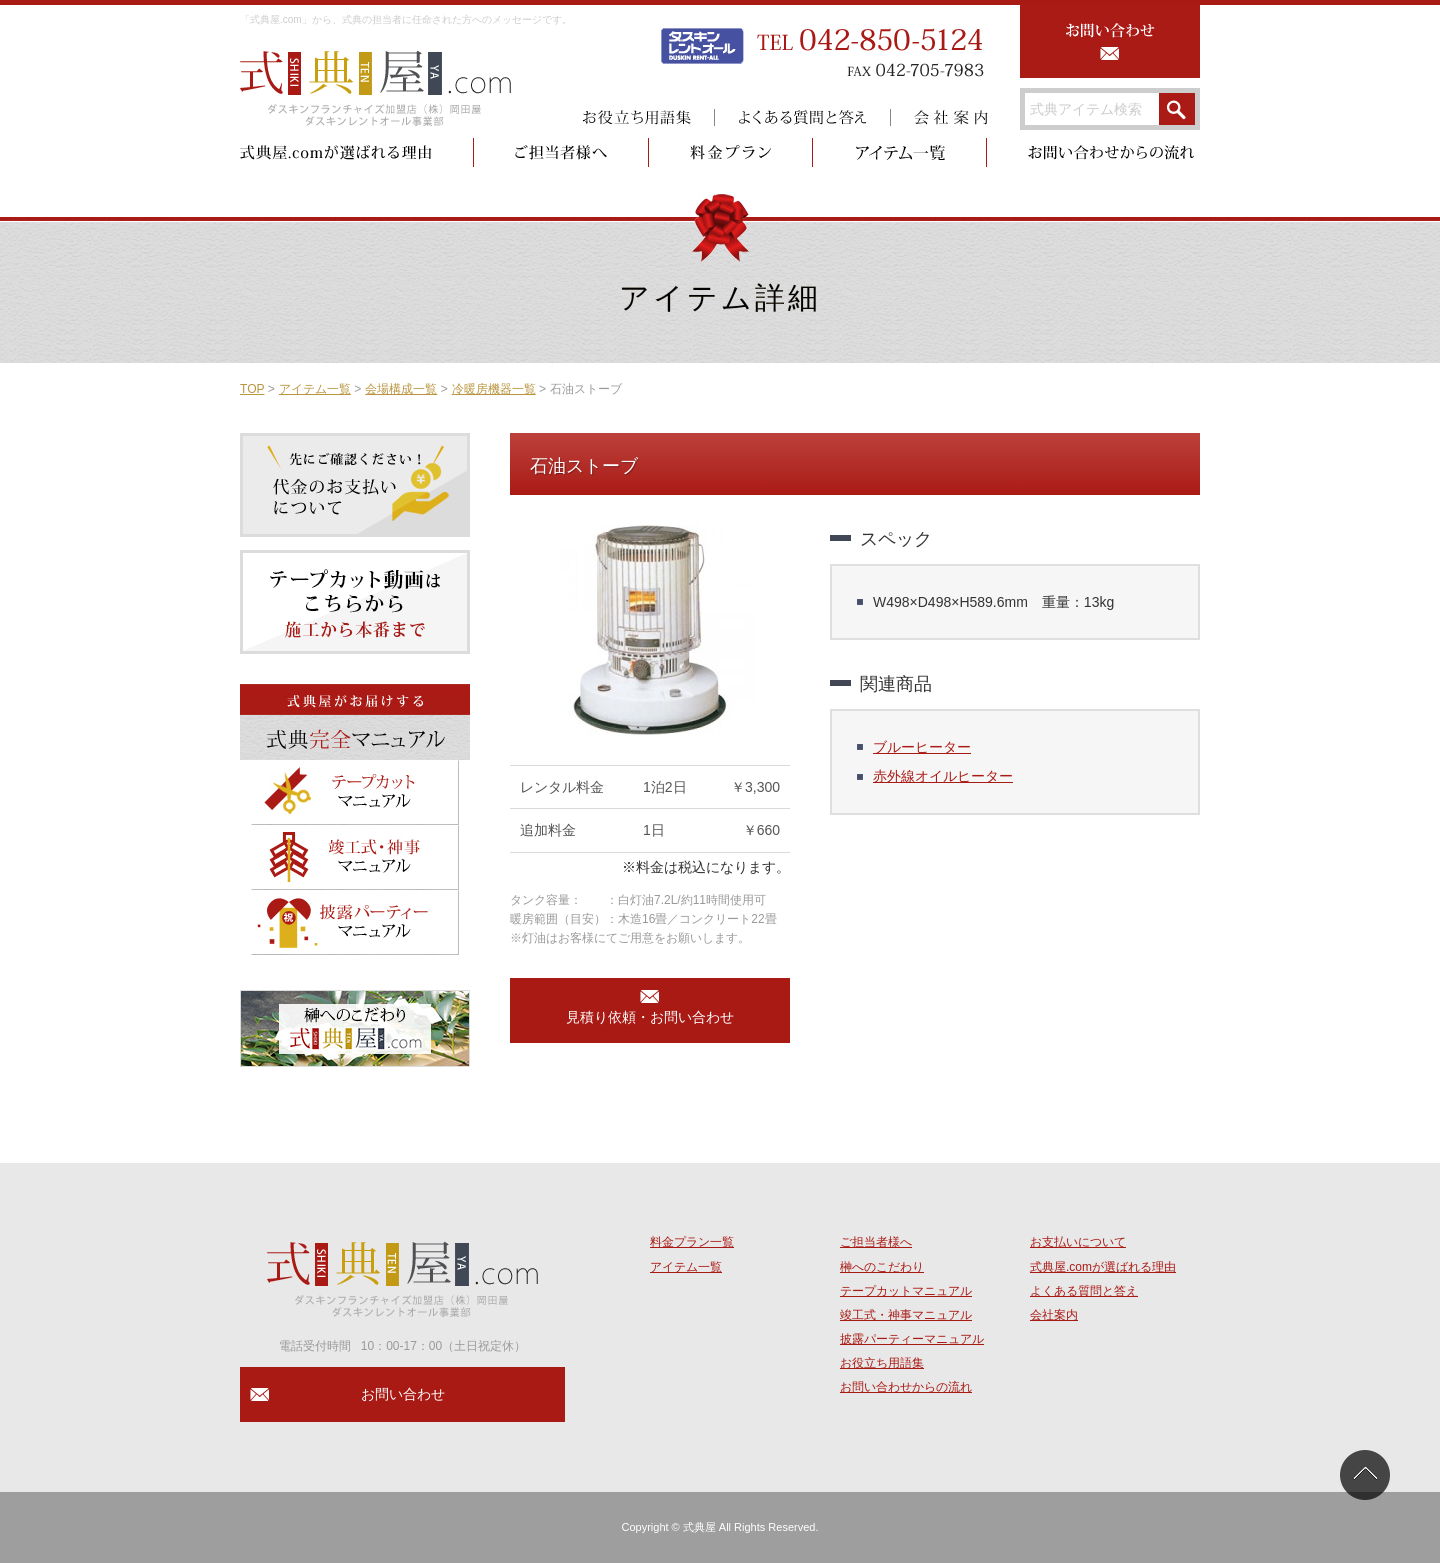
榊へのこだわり (882, 1267)
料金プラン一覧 (692, 1242)
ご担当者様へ (876, 1242)
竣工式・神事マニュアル (906, 1315)
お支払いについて (1078, 1242)
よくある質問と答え (1084, 1291)
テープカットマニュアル (906, 1291)
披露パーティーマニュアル (912, 1339)
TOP (252, 389)
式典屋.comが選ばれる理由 (1103, 1267)
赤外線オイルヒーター (943, 776)
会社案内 (1054, 1315)
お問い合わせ (403, 1394)
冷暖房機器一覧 (494, 389)
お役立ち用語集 (882, 1363)
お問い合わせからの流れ (906, 1387)
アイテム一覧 (315, 389)
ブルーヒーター (922, 747)
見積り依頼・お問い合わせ (650, 1017)
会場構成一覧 (401, 389)
